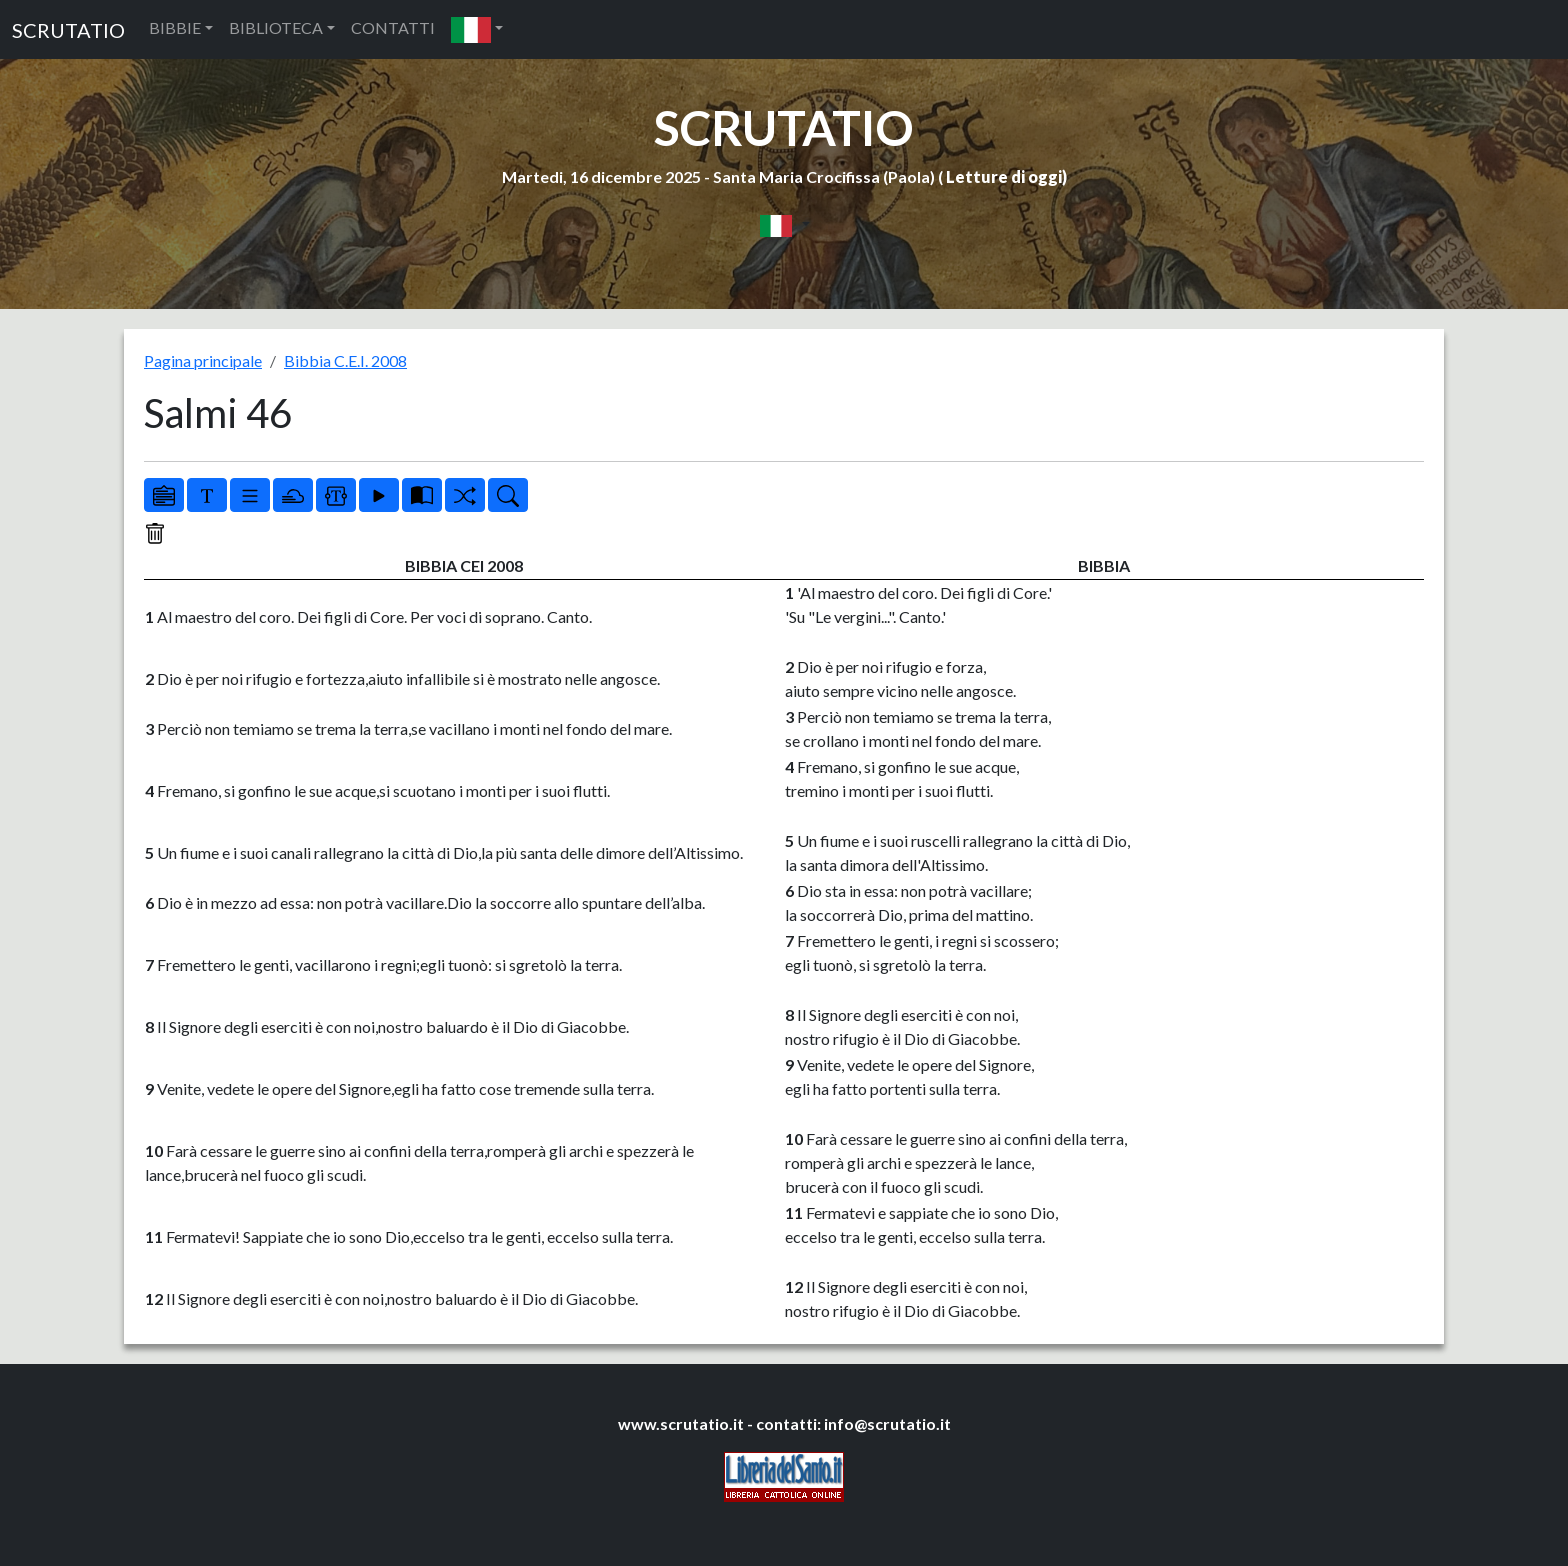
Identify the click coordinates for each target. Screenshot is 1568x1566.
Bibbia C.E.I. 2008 (345, 360)
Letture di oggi (1004, 176)
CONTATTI (393, 27)
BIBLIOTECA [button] (276, 27)
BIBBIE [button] (175, 27)
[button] (477, 29)
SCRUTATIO (68, 30)
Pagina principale (203, 360)
